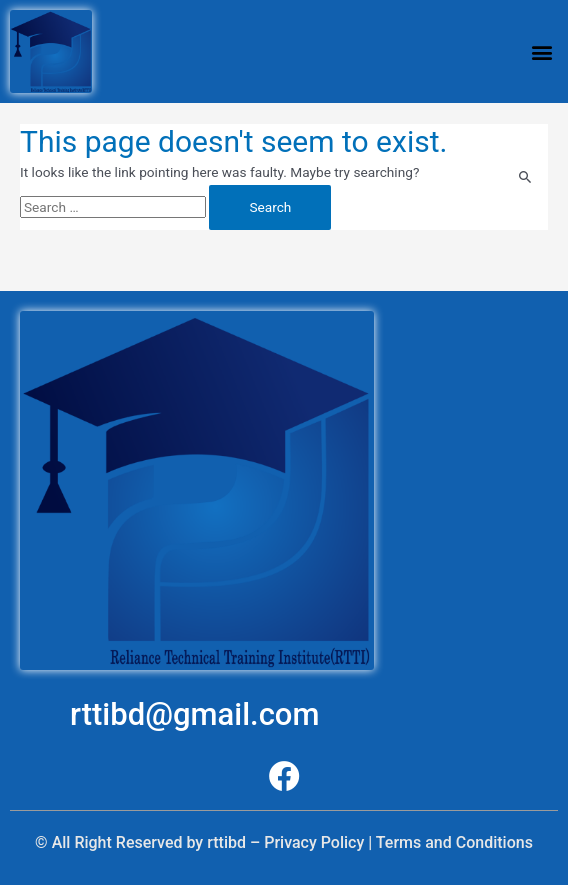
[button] (541, 51)
